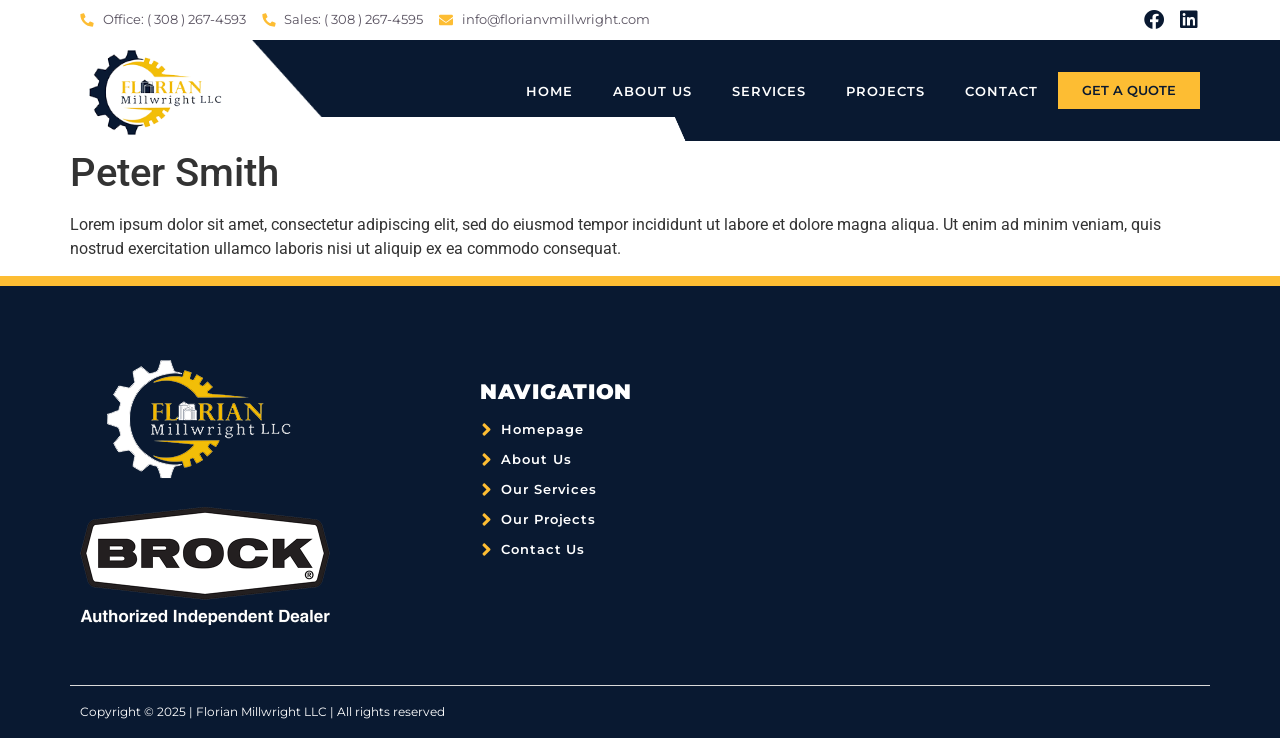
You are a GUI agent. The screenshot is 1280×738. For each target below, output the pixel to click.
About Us (652, 91)
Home (549, 91)
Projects (885, 91)
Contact (1001, 91)
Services (769, 91)
